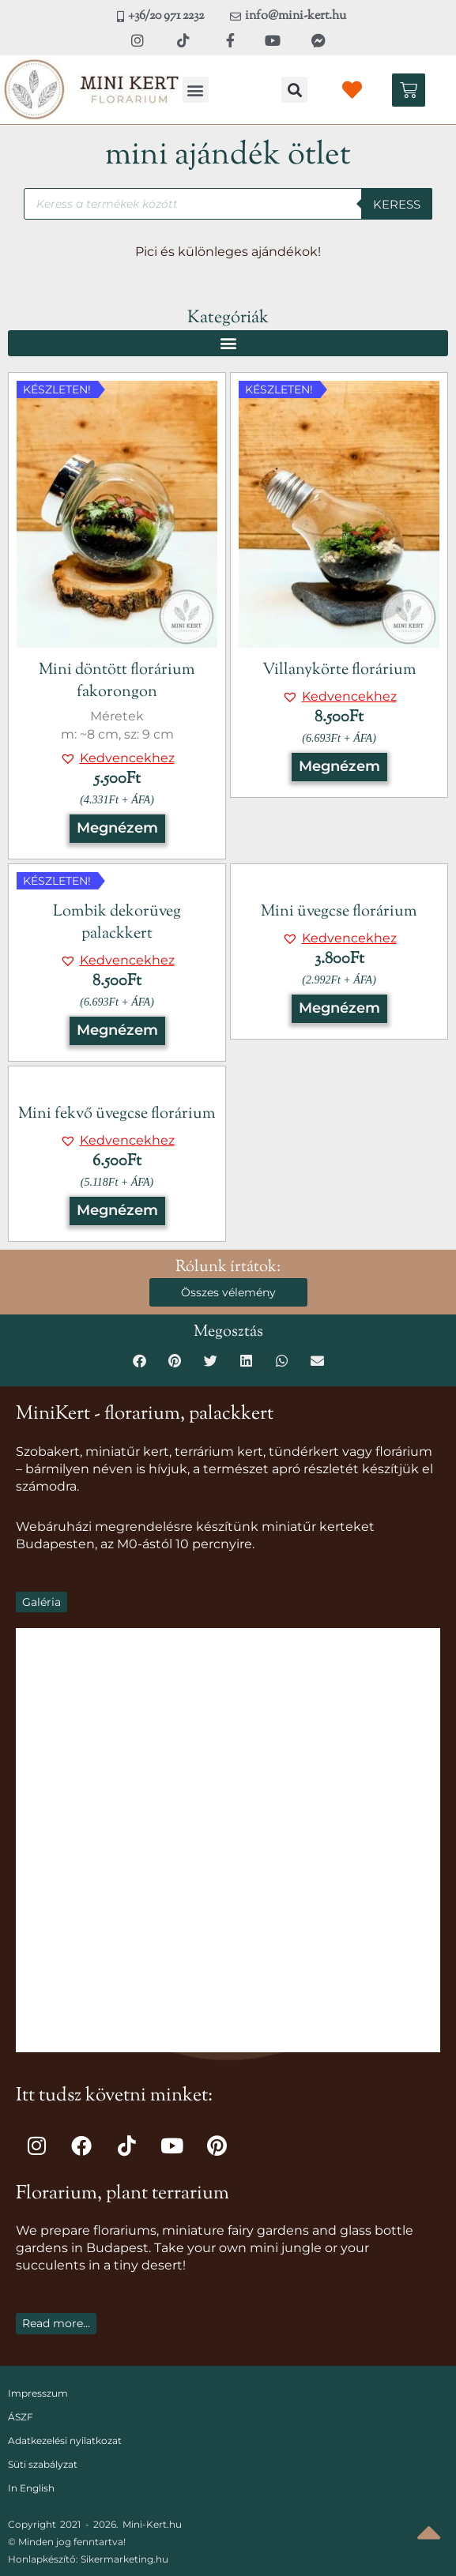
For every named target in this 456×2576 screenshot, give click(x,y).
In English (31, 2488)
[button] (196, 90)
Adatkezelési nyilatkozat (65, 2440)
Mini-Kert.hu (152, 2524)
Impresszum (38, 2393)
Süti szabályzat (42, 2464)
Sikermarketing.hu (124, 2559)
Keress (396, 204)
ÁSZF (20, 2417)
